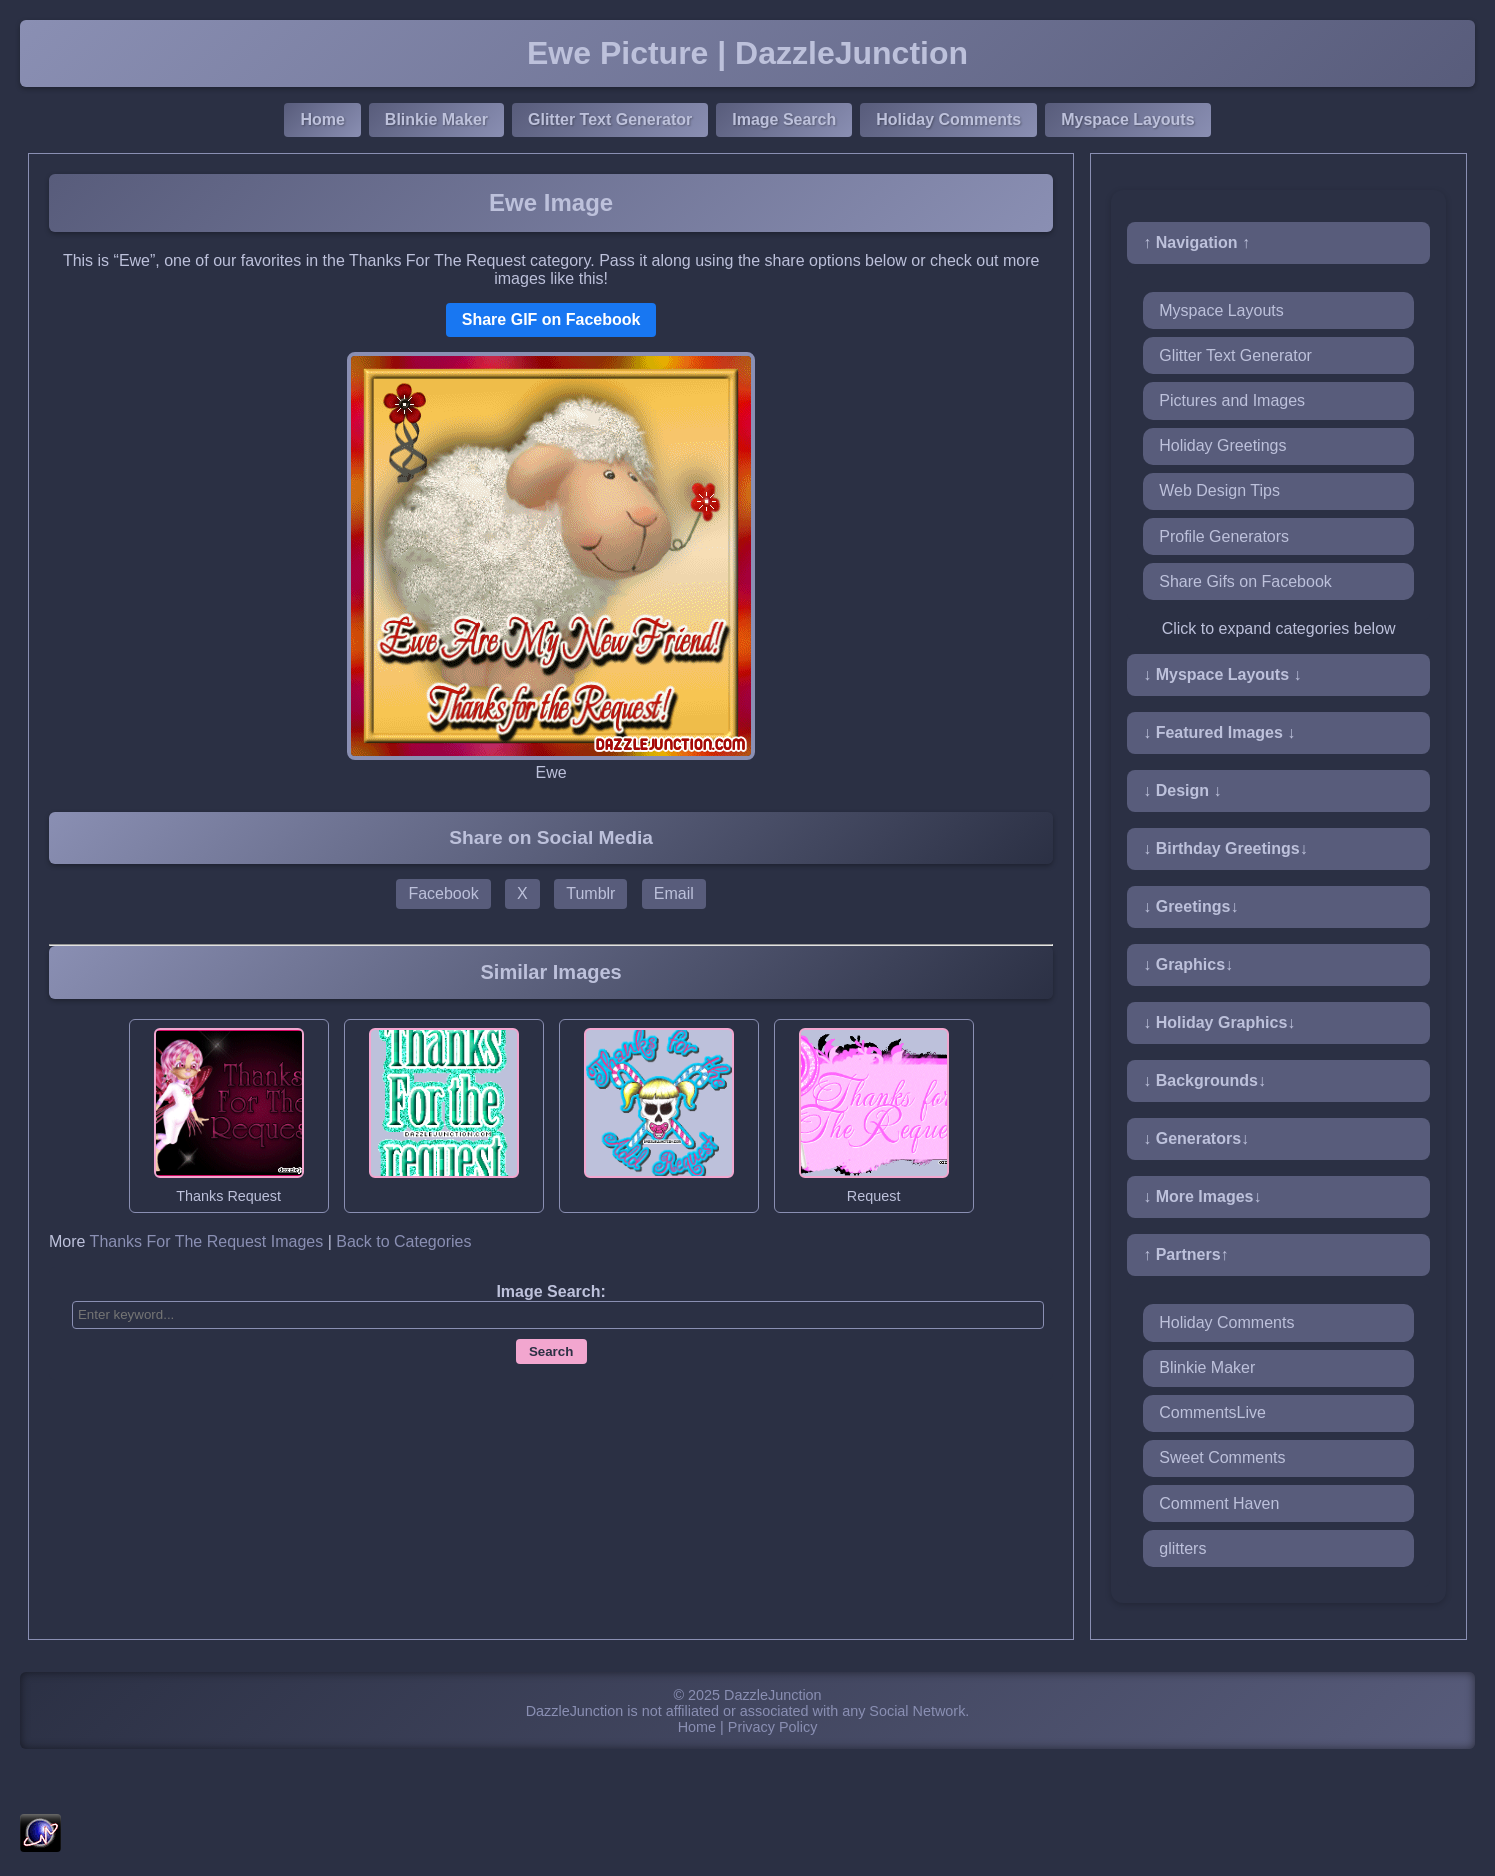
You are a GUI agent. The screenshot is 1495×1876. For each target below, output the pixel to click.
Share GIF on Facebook (551, 319)
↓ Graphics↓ (1188, 964)
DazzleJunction (773, 1695)
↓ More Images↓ (1202, 1196)
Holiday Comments (948, 119)
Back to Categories (403, 1241)
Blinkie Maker (436, 119)
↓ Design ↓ (1182, 790)
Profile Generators (1224, 536)
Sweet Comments (1222, 1457)
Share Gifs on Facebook (1245, 581)
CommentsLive (1212, 1412)
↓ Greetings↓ (1190, 906)
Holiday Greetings (1222, 445)
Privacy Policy (773, 1727)
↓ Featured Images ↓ (1219, 732)
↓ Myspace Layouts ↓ (1222, 674)
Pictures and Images (1232, 400)
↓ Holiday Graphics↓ (1219, 1022)
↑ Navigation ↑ (1196, 242)
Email (674, 893)
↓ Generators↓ (1196, 1138)
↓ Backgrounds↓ (1204, 1080)
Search (551, 1351)
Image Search (784, 119)
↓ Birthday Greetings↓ (1225, 848)
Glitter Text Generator (610, 119)
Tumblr (590, 893)
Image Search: (550, 1291)
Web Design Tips (1219, 490)
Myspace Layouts (1127, 119)
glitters (1182, 1548)
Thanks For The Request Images (207, 1241)
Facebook (443, 893)
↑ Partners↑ (1185, 1254)
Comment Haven (1219, 1503)
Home (322, 119)
